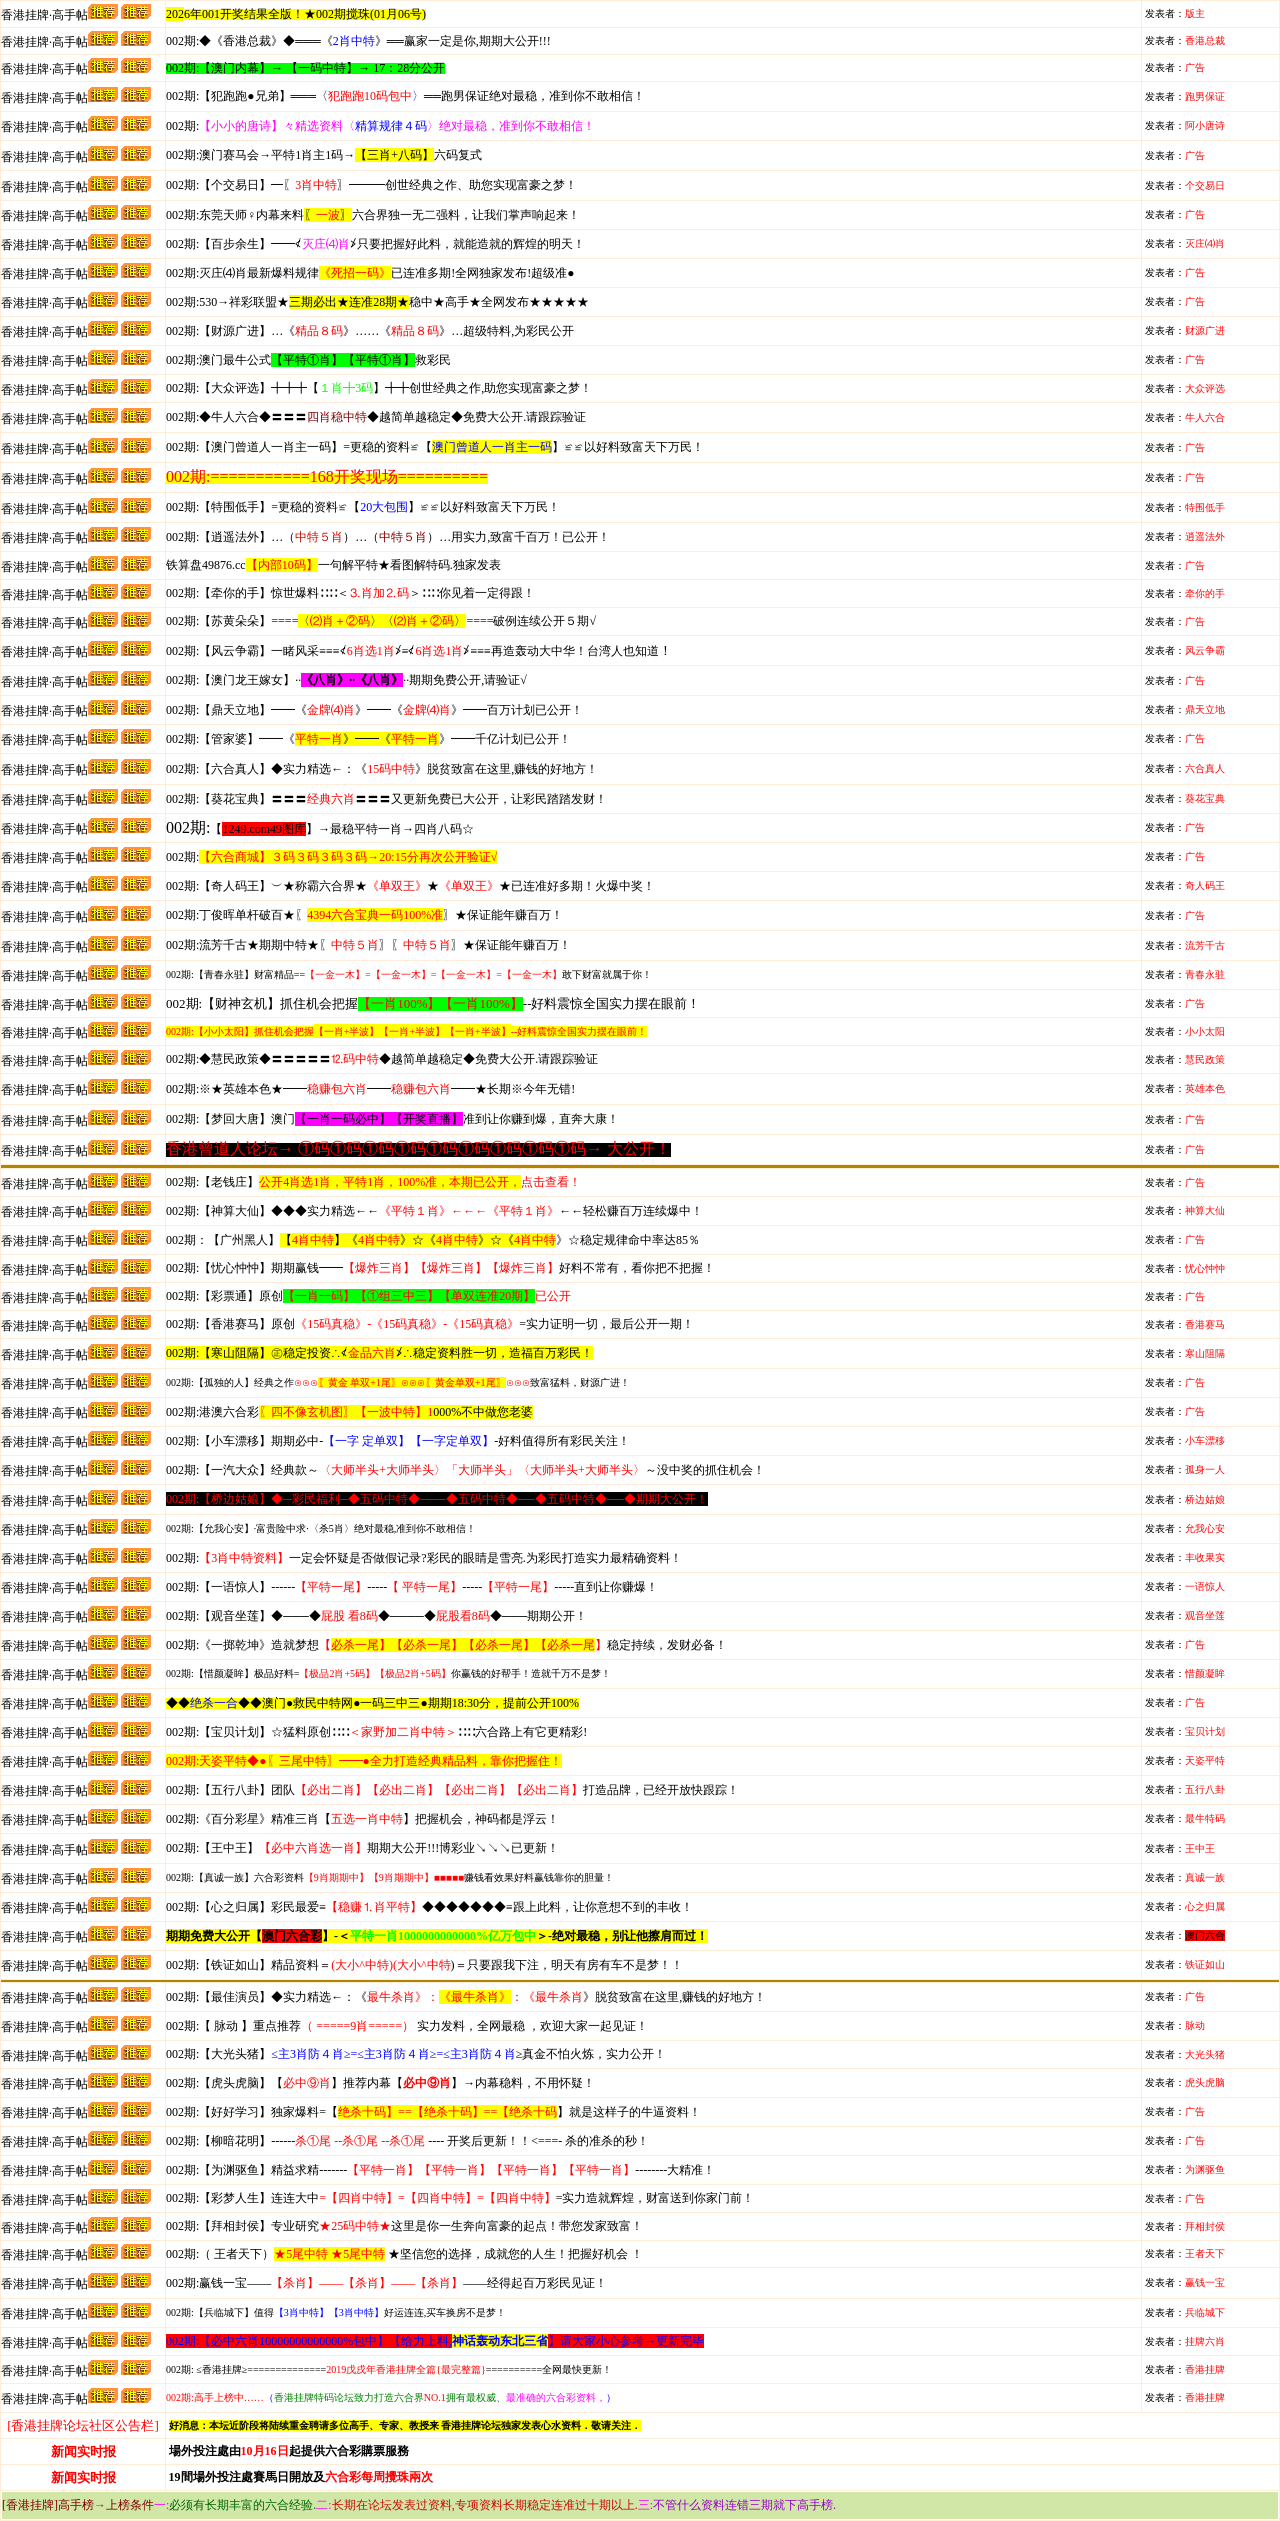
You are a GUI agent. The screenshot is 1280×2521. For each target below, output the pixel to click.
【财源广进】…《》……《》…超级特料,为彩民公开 (370, 331)
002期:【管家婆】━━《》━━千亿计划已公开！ (368, 739)
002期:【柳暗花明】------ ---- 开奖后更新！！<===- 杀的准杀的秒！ (407, 2141)
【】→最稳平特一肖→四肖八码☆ (342, 829)
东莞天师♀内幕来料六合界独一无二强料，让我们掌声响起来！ (373, 215)
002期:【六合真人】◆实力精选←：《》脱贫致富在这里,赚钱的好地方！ (382, 769)
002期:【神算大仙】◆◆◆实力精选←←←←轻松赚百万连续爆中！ (434, 1211)
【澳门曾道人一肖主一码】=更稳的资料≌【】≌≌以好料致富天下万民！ (435, 447)
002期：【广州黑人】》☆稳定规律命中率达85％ (433, 1240)
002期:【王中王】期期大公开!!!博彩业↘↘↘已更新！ (362, 1848)
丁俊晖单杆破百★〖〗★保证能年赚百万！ (364, 915)
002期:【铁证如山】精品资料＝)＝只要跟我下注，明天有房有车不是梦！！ (424, 1965)
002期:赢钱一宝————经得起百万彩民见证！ (386, 2283)
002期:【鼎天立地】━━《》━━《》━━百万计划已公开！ (374, 710)
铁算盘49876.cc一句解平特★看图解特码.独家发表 (333, 565)
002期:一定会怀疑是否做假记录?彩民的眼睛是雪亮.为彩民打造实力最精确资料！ (424, 1558)
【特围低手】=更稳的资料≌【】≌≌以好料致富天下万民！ (363, 507)
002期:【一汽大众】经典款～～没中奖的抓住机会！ (465, 1470)
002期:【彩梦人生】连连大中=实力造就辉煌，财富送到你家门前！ (460, 2198)
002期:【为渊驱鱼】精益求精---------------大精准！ (440, 2170)
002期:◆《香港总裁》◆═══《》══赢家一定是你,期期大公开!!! (358, 41)
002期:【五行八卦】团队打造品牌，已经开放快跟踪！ (452, 1790)
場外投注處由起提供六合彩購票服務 (289, 2451)
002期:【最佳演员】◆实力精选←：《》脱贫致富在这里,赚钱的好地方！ (466, 1997)
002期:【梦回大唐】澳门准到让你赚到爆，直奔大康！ (392, 1119)
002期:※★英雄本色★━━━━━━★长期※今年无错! (370, 1089)
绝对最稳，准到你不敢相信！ (405, 96)
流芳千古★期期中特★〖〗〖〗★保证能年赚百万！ (368, 945)
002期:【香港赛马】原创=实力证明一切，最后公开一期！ (430, 1324)
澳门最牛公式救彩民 (308, 360)
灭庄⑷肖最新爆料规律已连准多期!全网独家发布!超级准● (370, 273)
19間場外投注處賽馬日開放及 (301, 2477)
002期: (380, 126)
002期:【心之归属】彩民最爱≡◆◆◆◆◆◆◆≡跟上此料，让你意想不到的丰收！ (429, 1907)
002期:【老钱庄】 (373, 1182)
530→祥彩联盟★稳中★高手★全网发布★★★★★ (377, 302)
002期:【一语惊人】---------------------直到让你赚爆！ (412, 1587)
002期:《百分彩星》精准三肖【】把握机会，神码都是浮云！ (362, 1819)
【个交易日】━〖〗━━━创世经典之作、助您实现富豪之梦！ (371, 185)
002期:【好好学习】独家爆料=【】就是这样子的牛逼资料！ (433, 2112)
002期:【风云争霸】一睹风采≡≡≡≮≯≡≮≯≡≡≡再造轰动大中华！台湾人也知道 (412, 651)
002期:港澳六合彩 (349, 1412)
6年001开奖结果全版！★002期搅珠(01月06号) (305, 14)
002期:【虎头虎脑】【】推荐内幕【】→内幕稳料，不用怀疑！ (380, 2083)
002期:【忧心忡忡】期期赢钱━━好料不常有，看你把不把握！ (440, 1268)
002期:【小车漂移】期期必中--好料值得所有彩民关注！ (398, 1441)
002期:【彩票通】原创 (368, 1296)
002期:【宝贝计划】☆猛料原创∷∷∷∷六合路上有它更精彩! (376, 1732)
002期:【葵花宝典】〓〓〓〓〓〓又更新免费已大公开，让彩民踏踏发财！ (386, 799)
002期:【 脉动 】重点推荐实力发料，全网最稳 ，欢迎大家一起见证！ (407, 2026)
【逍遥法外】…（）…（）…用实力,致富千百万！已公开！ (388, 537)
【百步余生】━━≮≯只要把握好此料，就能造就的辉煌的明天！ (375, 244)
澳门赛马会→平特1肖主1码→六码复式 (324, 155)
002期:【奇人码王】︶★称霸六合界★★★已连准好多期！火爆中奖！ (410, 886)
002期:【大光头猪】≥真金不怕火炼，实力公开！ (416, 2054)
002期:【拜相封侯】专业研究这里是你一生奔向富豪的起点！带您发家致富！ (404, 2226)
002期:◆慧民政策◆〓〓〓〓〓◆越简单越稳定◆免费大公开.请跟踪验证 (382, 1059)
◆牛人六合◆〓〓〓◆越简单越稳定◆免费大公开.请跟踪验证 (376, 417)
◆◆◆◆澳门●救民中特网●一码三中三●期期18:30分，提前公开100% (372, 1703)
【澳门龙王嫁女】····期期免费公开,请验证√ (346, 680)
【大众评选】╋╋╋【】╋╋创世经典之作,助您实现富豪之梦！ (379, 388)
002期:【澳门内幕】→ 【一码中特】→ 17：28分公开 (305, 68)
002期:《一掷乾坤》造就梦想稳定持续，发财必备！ (446, 1645)
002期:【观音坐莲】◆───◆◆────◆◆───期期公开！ (376, 1616)
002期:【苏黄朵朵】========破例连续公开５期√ (381, 621)
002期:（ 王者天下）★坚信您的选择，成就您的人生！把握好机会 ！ (404, 2254)
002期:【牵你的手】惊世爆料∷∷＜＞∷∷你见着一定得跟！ (350, 593)
